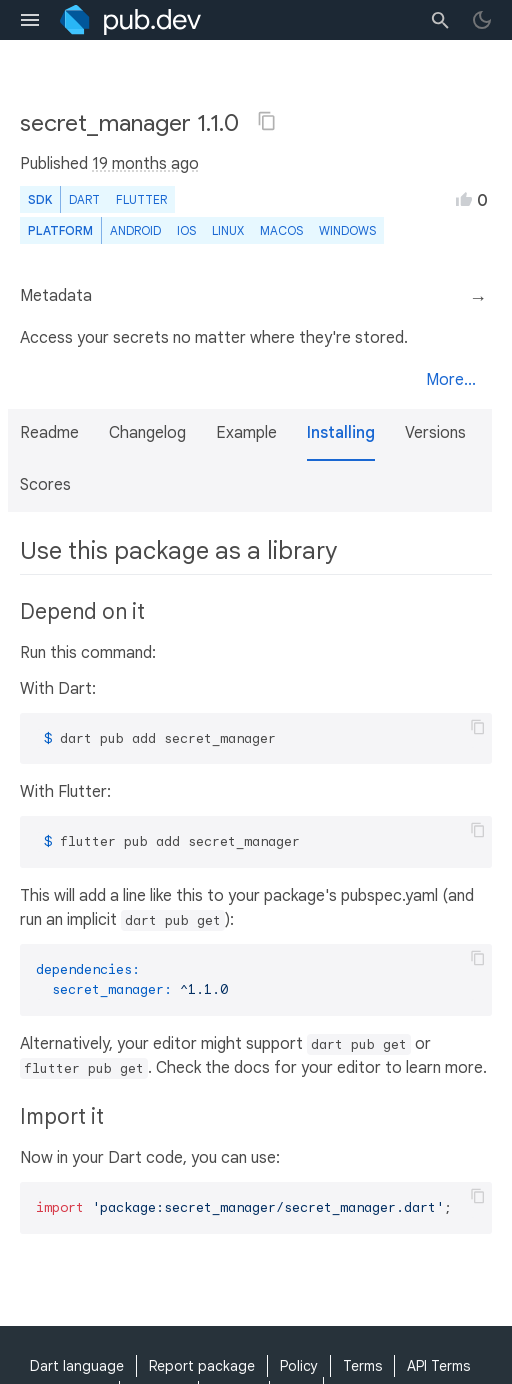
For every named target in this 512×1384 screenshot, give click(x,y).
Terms (362, 1366)
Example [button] (246, 433)
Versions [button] (435, 433)
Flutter (141, 199)
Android (135, 230)
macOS (281, 230)
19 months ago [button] (145, 164)
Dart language (77, 1366)
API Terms (438, 1366)
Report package (202, 1366)
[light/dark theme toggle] (482, 20)
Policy (299, 1366)
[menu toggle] (30, 20)
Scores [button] (45, 485)
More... (451, 380)
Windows (347, 230)
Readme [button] (49, 433)
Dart (84, 199)
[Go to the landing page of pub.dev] (130, 20)
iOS (186, 230)
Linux (228, 230)
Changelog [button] (147, 433)
